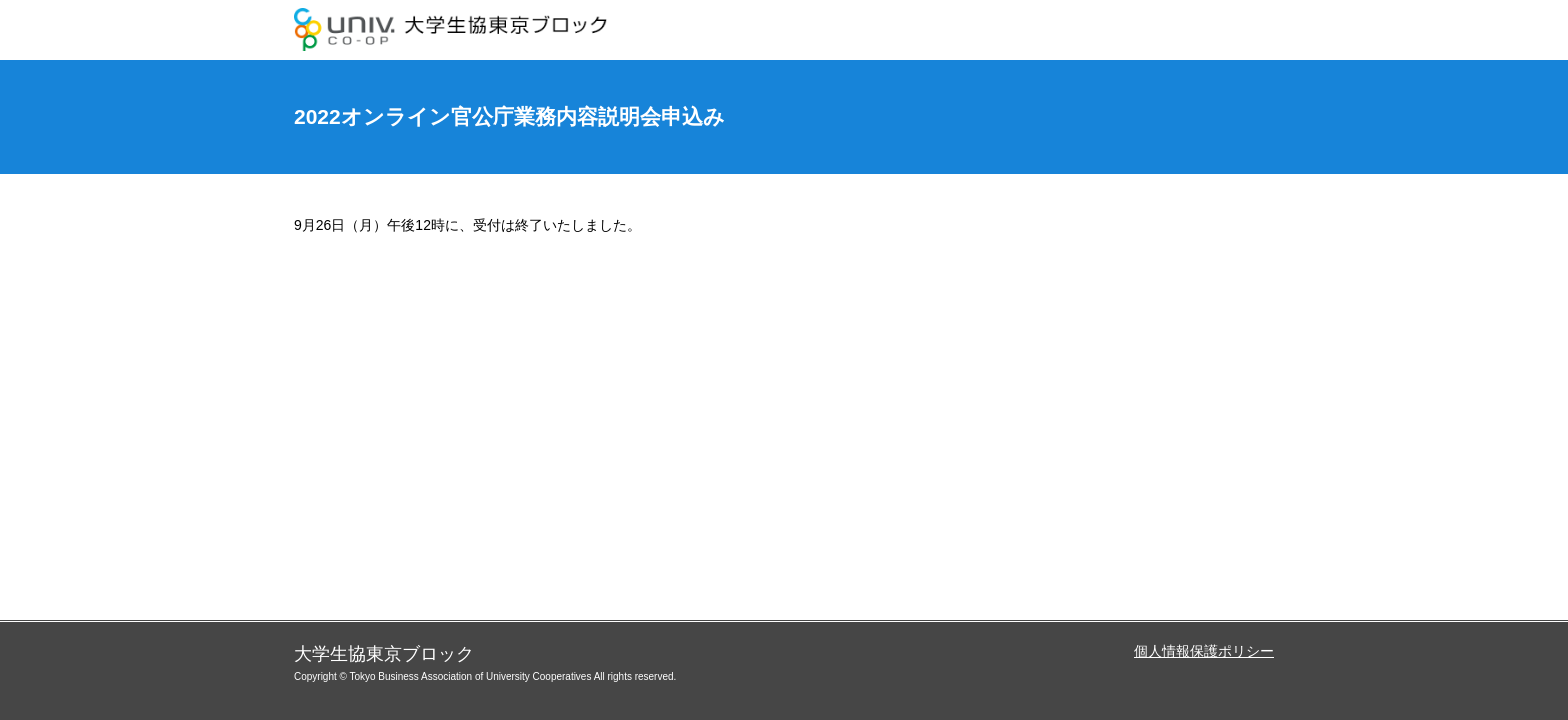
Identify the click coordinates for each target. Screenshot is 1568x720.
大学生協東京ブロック (454, 30)
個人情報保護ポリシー (1204, 651)
